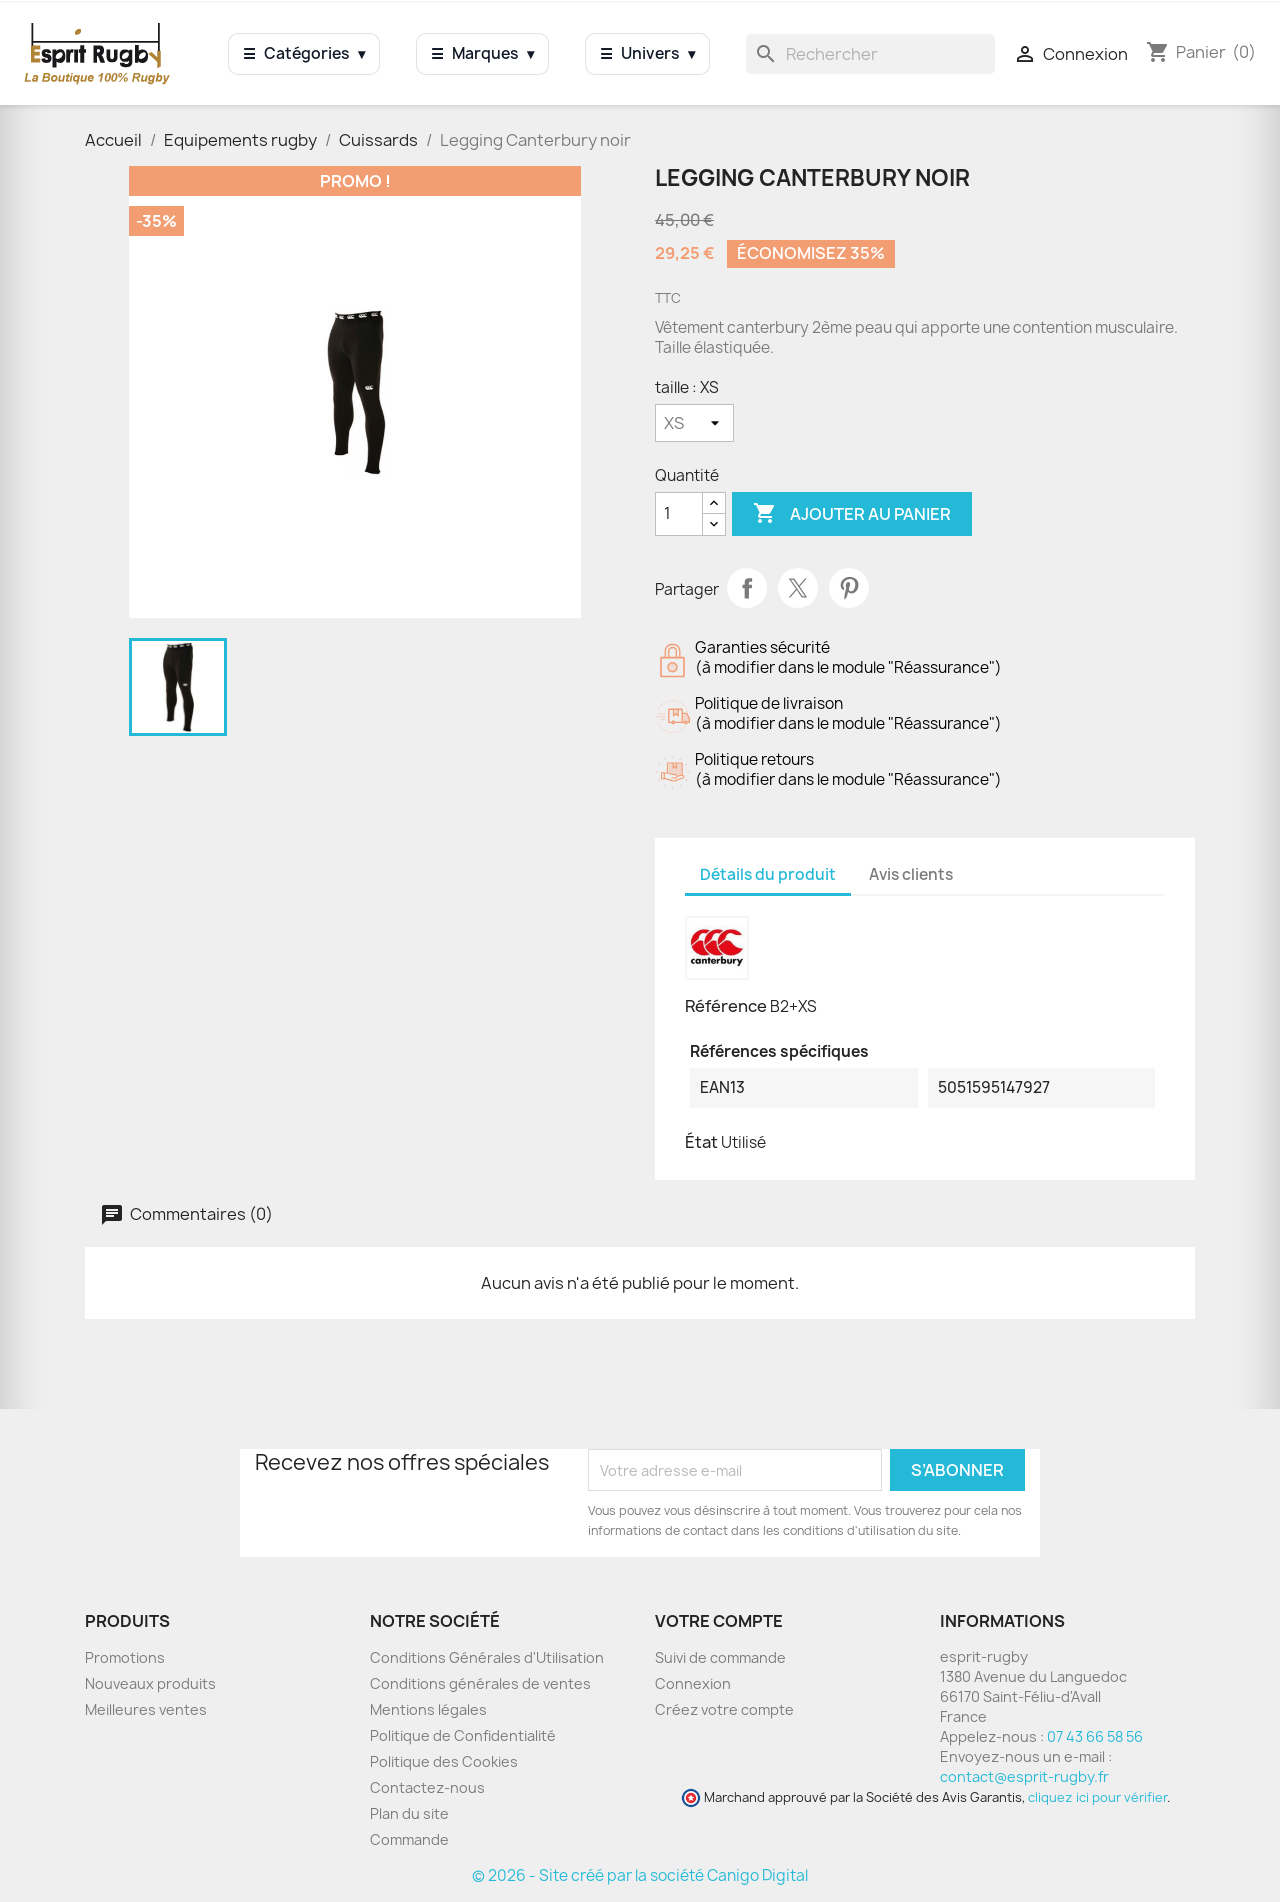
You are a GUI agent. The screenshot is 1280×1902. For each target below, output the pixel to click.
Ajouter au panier (852, 514)
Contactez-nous (427, 1787)
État (701, 1142)
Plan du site (409, 1813)
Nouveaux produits (150, 1683)
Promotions (125, 1657)
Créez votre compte (724, 1709)
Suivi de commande (720, 1657)
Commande (409, 1839)
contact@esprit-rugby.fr (1024, 1776)
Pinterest (849, 588)
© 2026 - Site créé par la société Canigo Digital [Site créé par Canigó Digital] (640, 1875)
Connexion (693, 1683)
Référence (726, 1006)
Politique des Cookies (444, 1761)
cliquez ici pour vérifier (1097, 1797)
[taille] (694, 423)
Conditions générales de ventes (480, 1683)
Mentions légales (428, 1709)
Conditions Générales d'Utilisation (487, 1657)
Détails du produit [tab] (768, 874)
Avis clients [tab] (911, 874)
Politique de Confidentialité (463, 1735)
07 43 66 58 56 (1095, 1736)
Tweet (798, 588)
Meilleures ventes (146, 1709)
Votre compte (719, 1621)
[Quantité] (679, 514)
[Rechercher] (870, 54)
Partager (747, 588)
